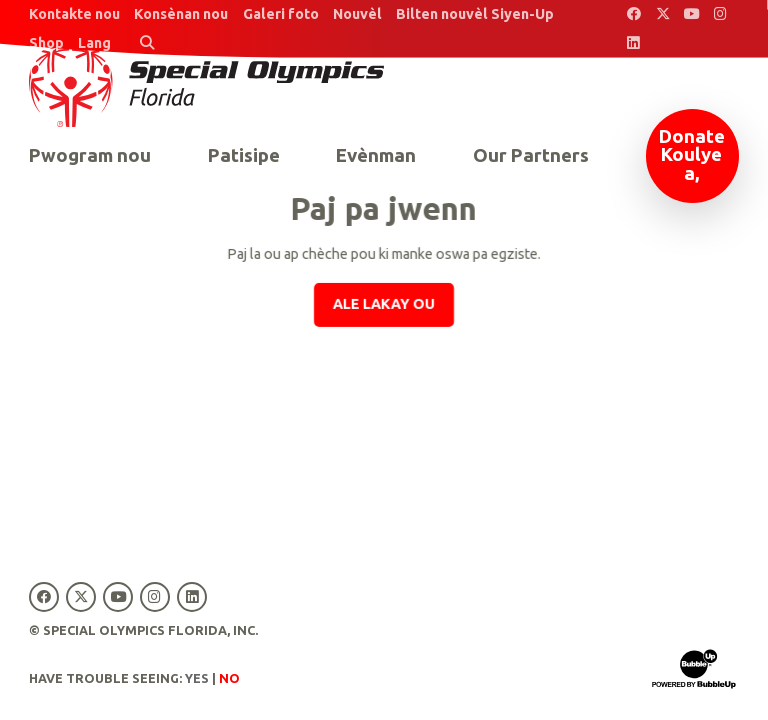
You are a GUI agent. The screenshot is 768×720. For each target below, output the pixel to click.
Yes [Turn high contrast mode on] (197, 678)
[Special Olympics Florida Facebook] (634, 14)
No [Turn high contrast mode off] (229, 678)
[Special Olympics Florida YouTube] (691, 14)
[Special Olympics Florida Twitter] (662, 14)
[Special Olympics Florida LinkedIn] (634, 43)
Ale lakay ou (384, 304)
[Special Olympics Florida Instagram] (720, 14)
